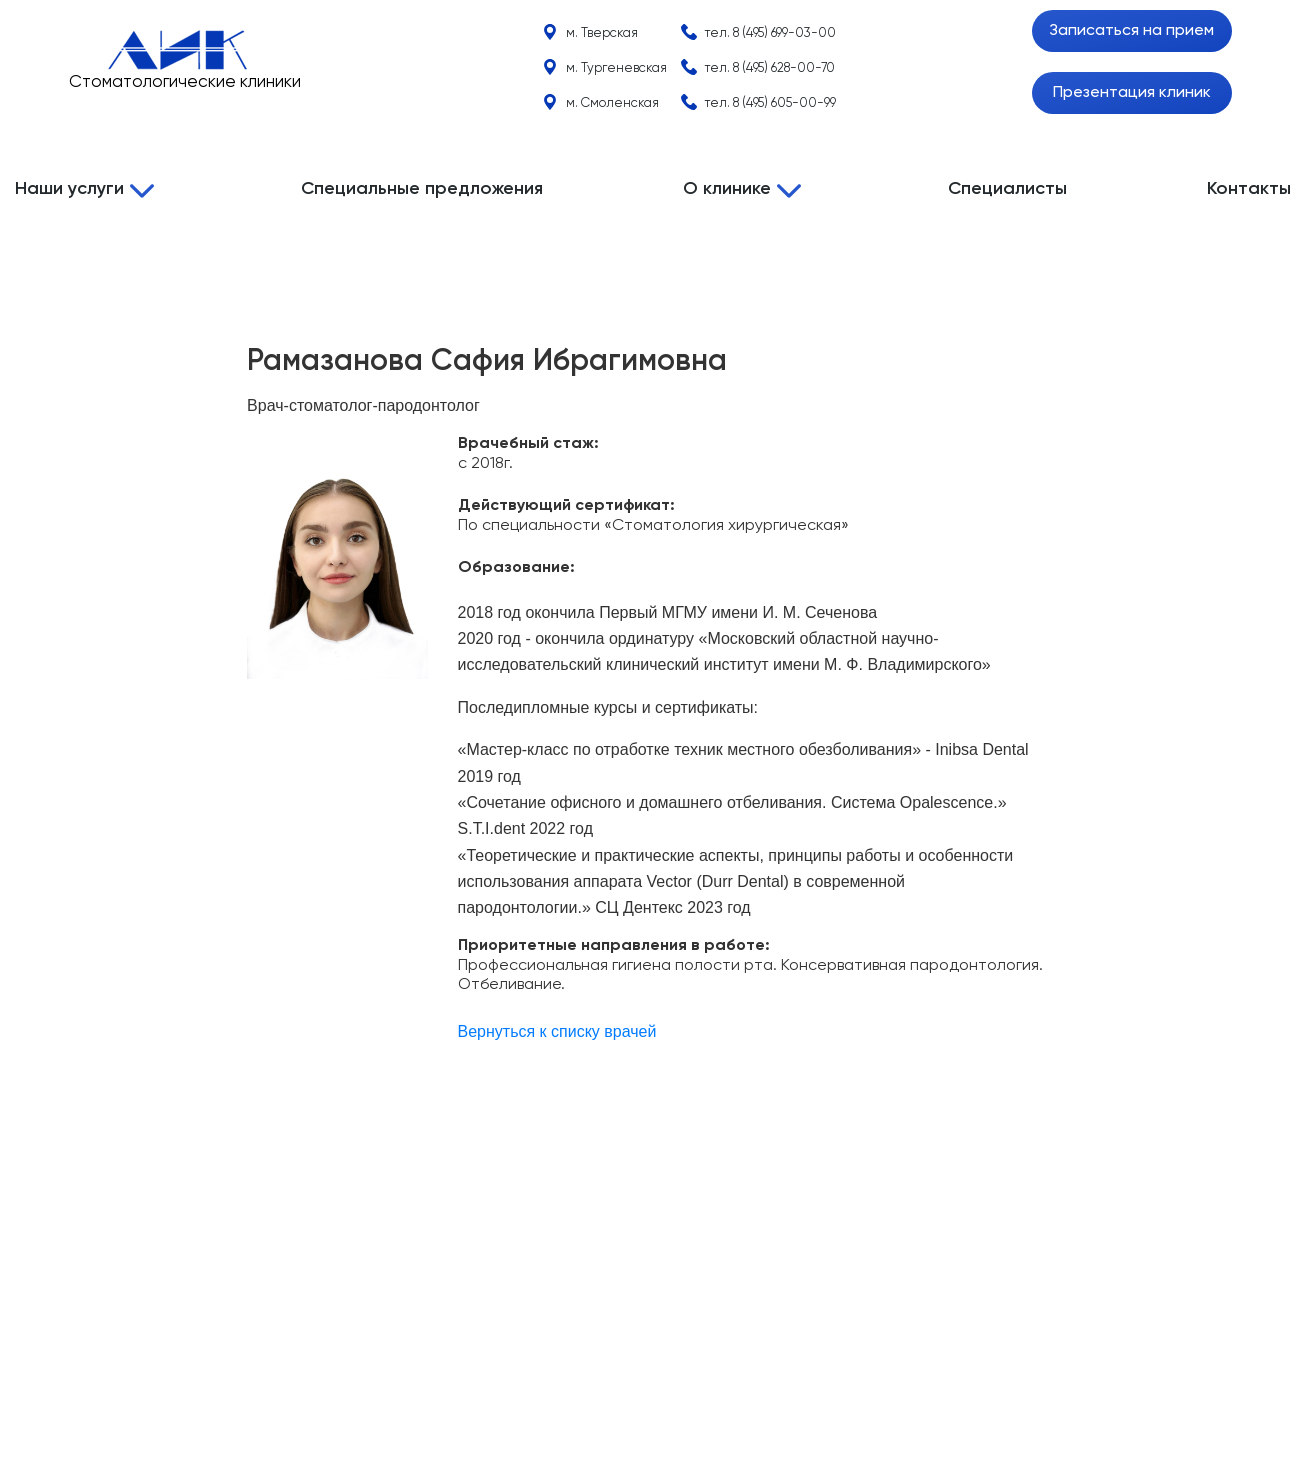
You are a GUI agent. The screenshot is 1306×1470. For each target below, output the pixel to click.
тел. (770, 33)
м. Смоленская (612, 103)
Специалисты (1007, 189)
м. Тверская (602, 33)
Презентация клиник (1132, 93)
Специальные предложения (422, 189)
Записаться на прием (1131, 31)
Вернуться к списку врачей (557, 1031)
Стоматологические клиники (185, 82)
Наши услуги (69, 189)
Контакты (1249, 189)
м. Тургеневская (616, 68)
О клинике (727, 189)
